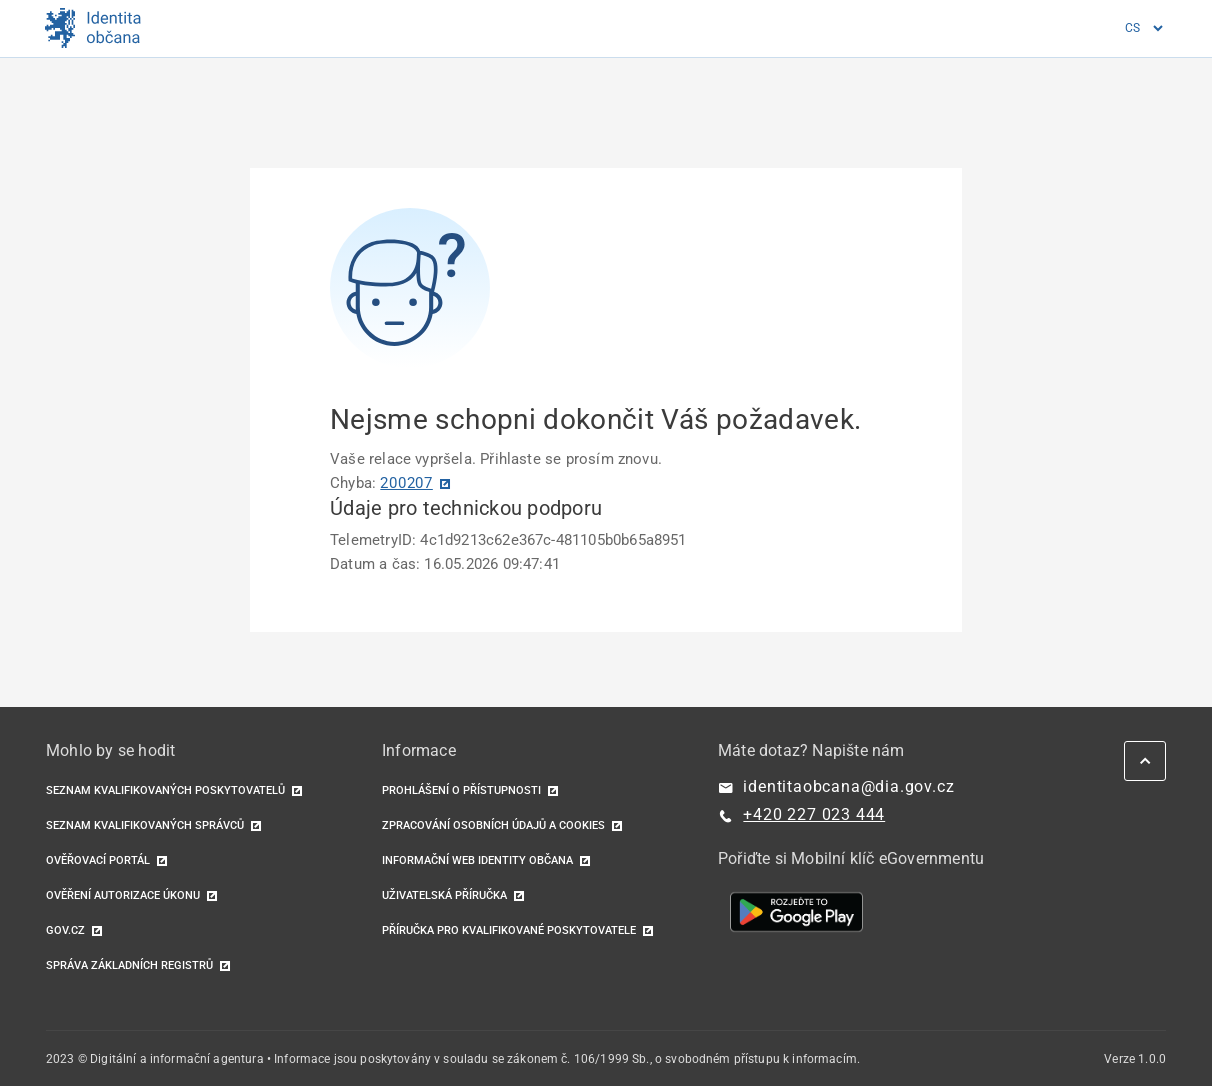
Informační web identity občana (477, 860)
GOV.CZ (65, 930)
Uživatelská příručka (444, 895)
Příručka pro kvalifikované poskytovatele (509, 930)
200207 (406, 483)
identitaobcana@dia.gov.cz (848, 786)
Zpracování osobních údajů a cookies (493, 825)
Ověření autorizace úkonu (123, 895)
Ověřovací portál (98, 860)
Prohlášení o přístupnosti (461, 790)
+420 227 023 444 (814, 814)
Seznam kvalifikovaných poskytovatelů (165, 790)
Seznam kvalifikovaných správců (145, 825)
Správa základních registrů (129, 965)
